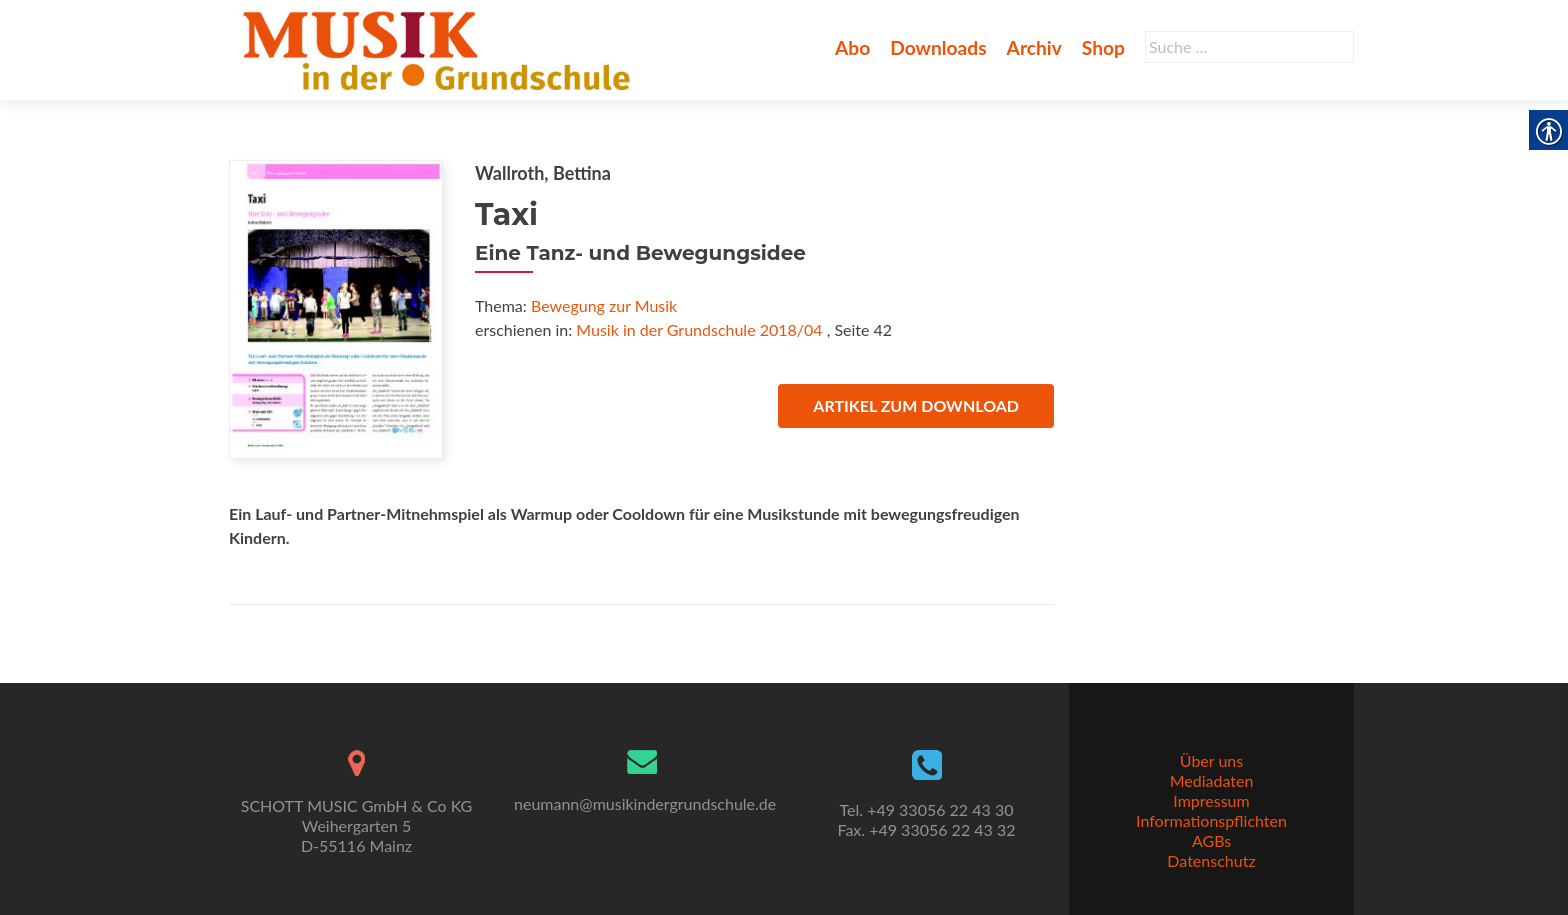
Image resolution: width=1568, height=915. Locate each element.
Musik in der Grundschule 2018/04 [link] (699, 329)
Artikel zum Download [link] (916, 405)
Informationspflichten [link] (1211, 820)
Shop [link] (1103, 47)
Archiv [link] (1034, 47)
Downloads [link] (938, 47)
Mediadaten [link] (1212, 780)
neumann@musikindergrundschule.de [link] (645, 803)
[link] (440, 48)
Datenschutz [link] (1211, 860)
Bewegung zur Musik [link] (604, 305)
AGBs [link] (1211, 840)
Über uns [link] (1211, 760)
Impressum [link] (1211, 800)
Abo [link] (852, 47)
